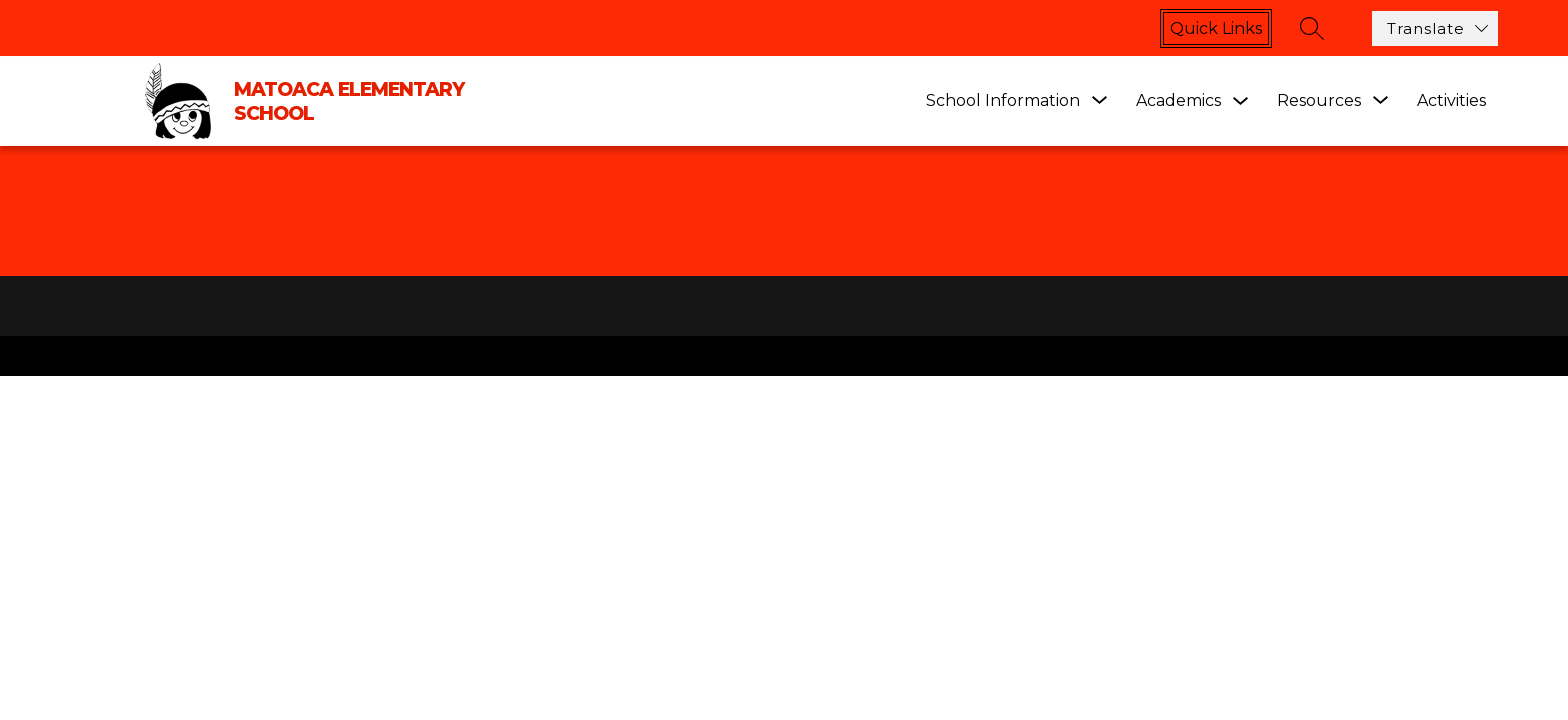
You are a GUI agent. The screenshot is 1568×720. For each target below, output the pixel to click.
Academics (1178, 100)
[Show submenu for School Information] (1003, 101)
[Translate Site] (1435, 28)
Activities (1451, 100)
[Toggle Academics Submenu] (1241, 101)
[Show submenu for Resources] (1319, 101)
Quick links (1216, 28)
